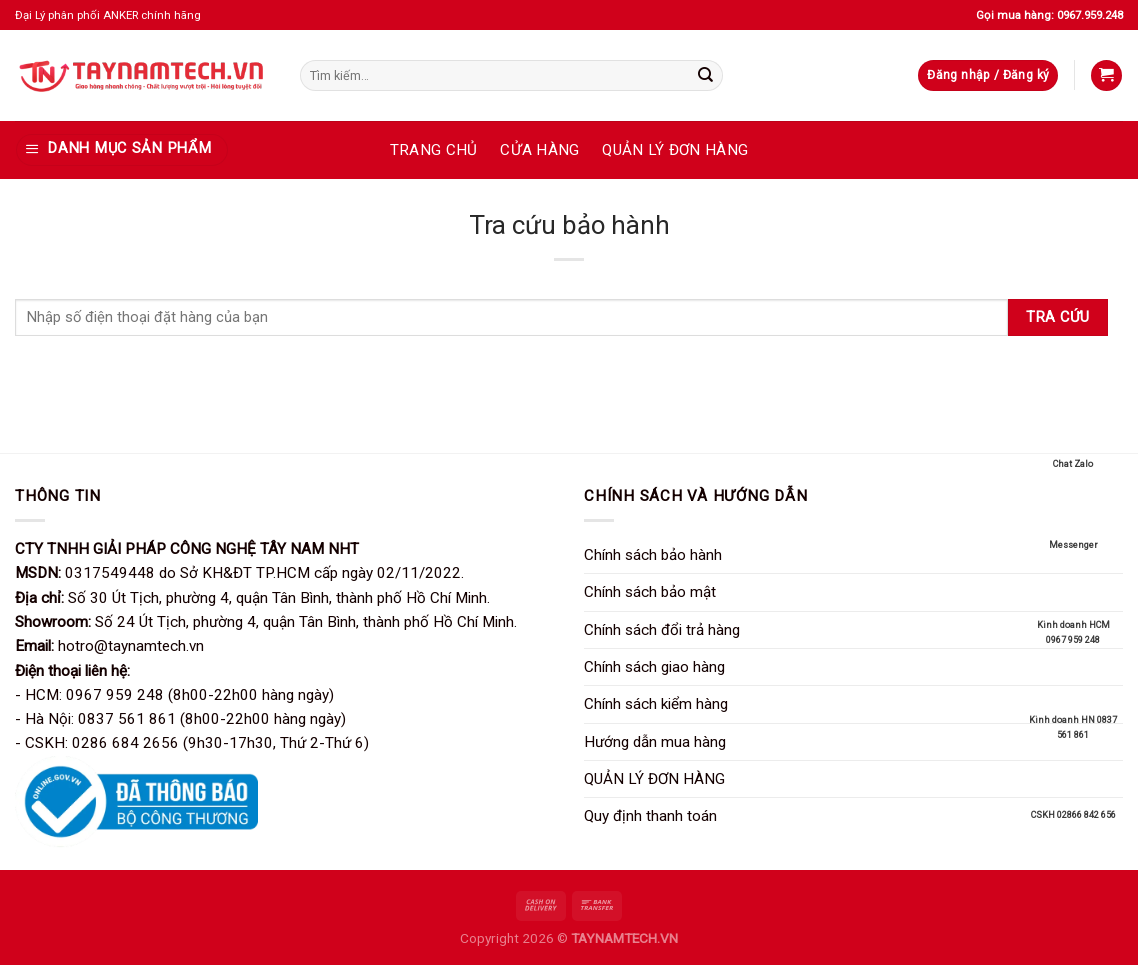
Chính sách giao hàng (654, 667)
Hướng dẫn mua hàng (655, 742)
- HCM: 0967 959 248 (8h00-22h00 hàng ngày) (174, 695)
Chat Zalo (1073, 438)
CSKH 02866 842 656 (1073, 789)
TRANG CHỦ (434, 150)
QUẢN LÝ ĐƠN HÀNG (675, 150)
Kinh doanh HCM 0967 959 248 (1073, 606)
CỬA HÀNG (539, 150)
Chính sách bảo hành (653, 555)
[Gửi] (705, 75)
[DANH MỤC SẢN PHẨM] (121, 149)
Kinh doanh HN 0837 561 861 (1073, 701)
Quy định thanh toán (650, 816)
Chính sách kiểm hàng (656, 704)
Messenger (1073, 519)
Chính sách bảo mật (650, 592)
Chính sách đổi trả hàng (662, 630)
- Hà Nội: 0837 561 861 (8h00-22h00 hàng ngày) (180, 719)
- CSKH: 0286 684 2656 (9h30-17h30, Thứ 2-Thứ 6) (192, 743)
